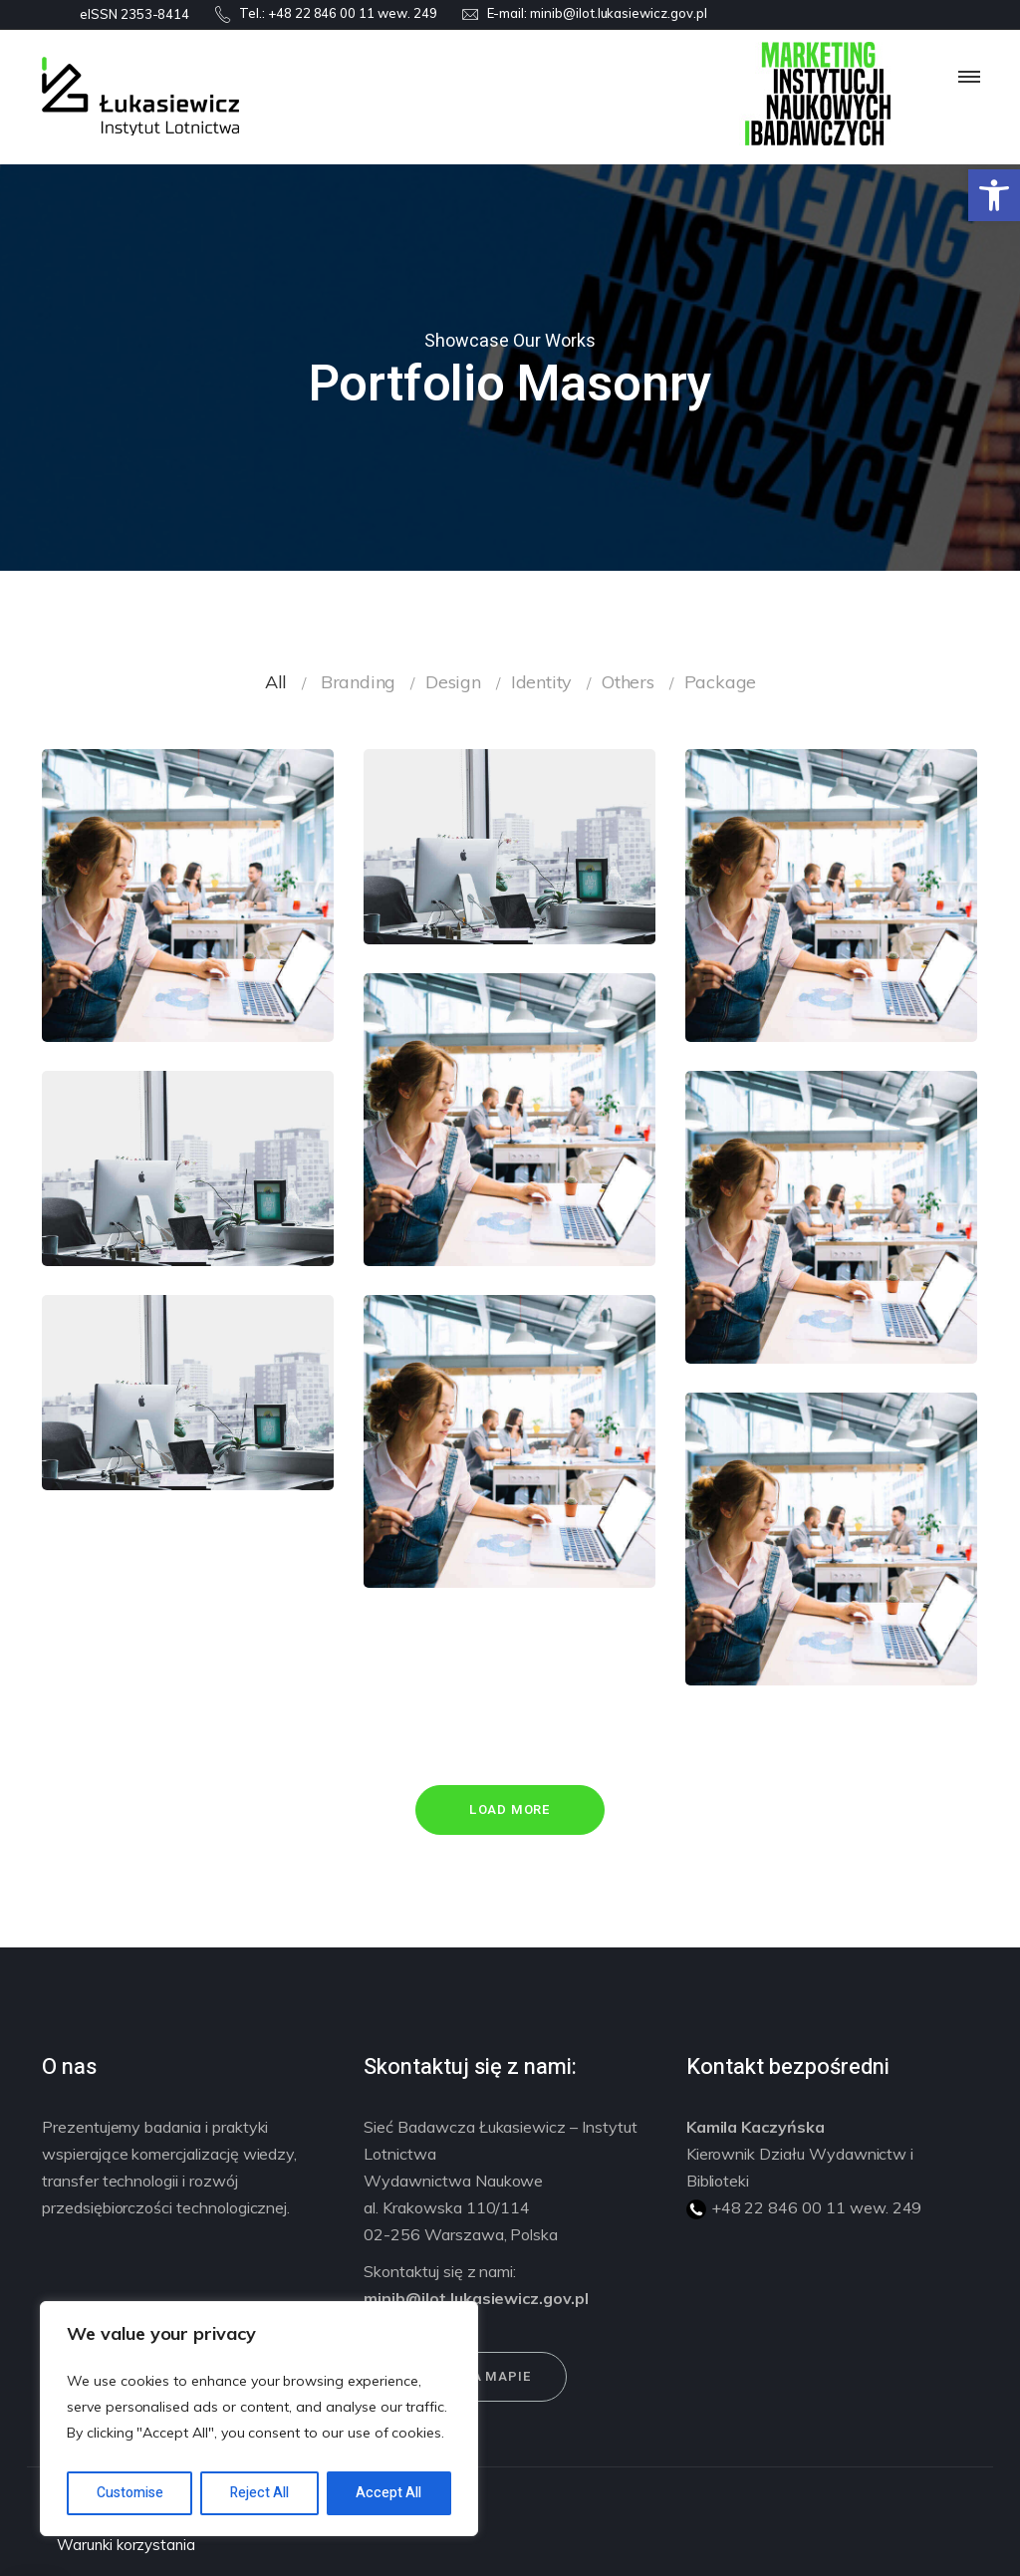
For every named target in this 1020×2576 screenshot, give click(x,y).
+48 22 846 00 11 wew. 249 (352, 13)
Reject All (259, 2492)
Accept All (388, 2492)
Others (628, 681)
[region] (259, 2418)
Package (720, 681)
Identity (541, 681)
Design (453, 681)
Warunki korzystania (126, 2544)
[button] (994, 195)
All (276, 681)
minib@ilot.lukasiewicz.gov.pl (618, 13)
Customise (130, 2492)
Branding (358, 681)
